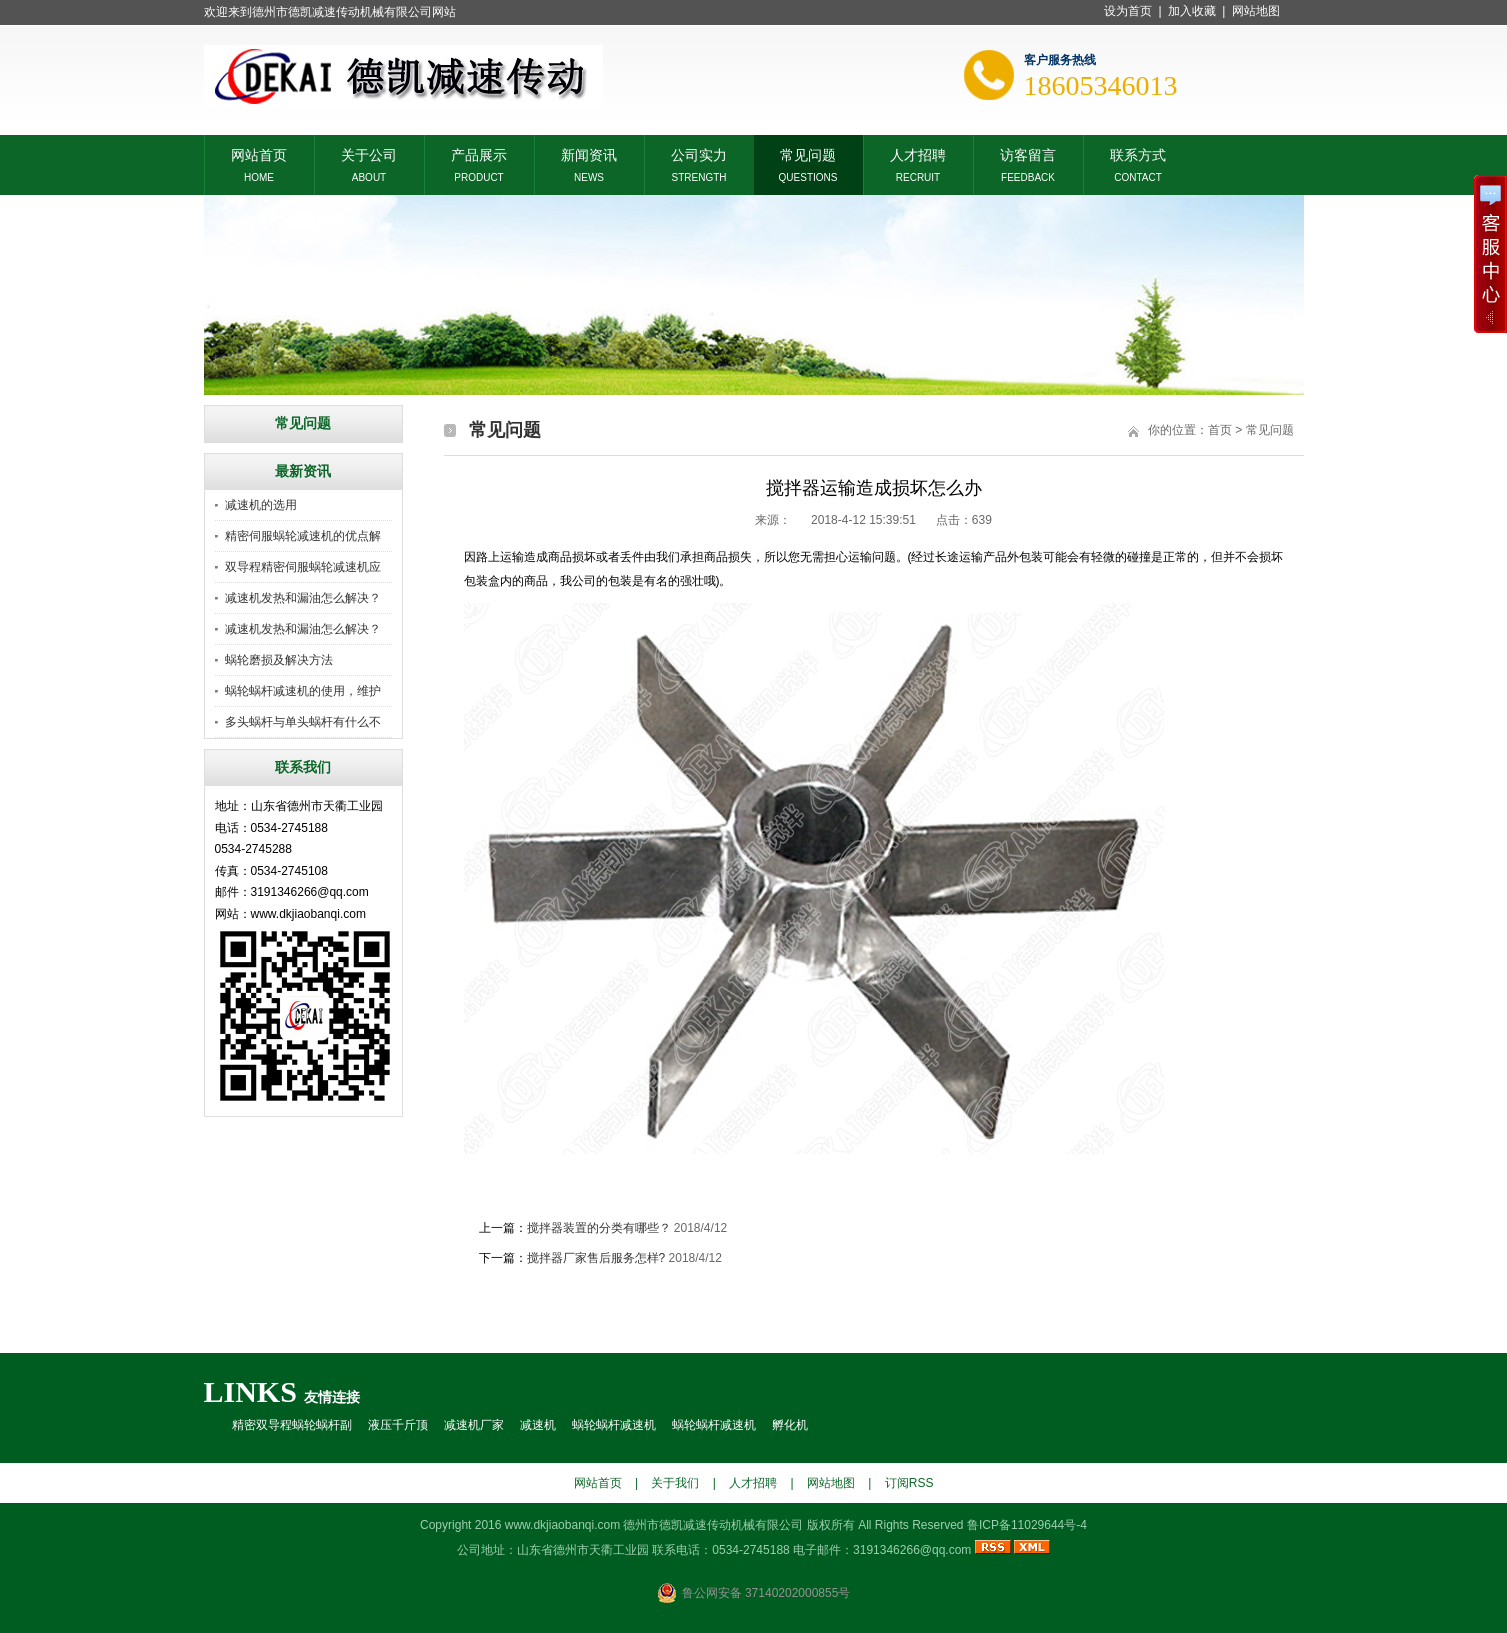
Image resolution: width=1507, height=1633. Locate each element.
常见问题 (808, 153)
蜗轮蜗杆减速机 (614, 1425)
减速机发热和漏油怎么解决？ (303, 598)
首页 (1220, 430)
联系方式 (1138, 153)
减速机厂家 (474, 1425)
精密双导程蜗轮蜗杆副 (292, 1425)
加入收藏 (1192, 11)
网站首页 (259, 153)
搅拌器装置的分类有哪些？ (599, 1228)
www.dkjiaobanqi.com (562, 1525)
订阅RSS (909, 1483)
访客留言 (1028, 153)
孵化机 (790, 1425)
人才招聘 (918, 153)
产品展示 (479, 153)
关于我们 (675, 1483)
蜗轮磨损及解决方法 (279, 660)
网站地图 (1256, 11)
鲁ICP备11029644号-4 (1027, 1525)
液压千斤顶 (398, 1425)
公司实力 (699, 153)
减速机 (538, 1425)
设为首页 (1128, 11)
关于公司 (369, 153)
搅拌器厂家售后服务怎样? (596, 1258)
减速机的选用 (261, 505)
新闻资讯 (589, 153)
